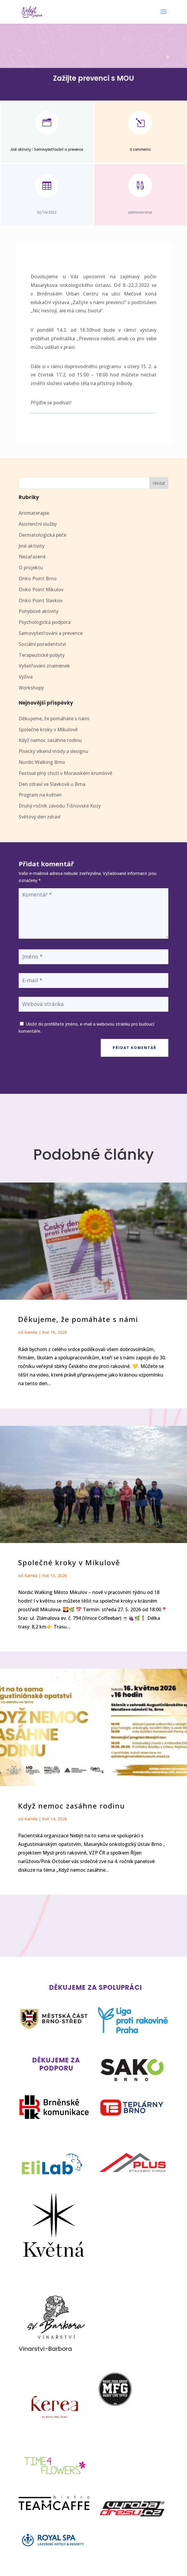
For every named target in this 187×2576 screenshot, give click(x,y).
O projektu (31, 567)
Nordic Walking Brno (42, 762)
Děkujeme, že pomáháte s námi (54, 718)
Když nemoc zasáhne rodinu (50, 740)
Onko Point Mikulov (41, 589)
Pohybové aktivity (38, 611)
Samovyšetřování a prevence (58, 149)
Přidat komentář (134, 1047)
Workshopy (31, 687)
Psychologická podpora (45, 622)
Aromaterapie (34, 513)
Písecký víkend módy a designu (53, 751)
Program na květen (40, 795)
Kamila (30, 1332)
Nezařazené (32, 556)
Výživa (26, 676)
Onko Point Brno (38, 578)
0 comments (140, 149)
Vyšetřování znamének (44, 665)
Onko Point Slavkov (41, 600)
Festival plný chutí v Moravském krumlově (65, 773)
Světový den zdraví (39, 816)
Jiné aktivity (20, 149)
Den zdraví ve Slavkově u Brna (52, 784)
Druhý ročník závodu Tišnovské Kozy (60, 805)
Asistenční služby (38, 524)
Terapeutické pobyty (42, 655)
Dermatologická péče (42, 535)
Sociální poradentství (42, 644)
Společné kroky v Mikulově (48, 729)
